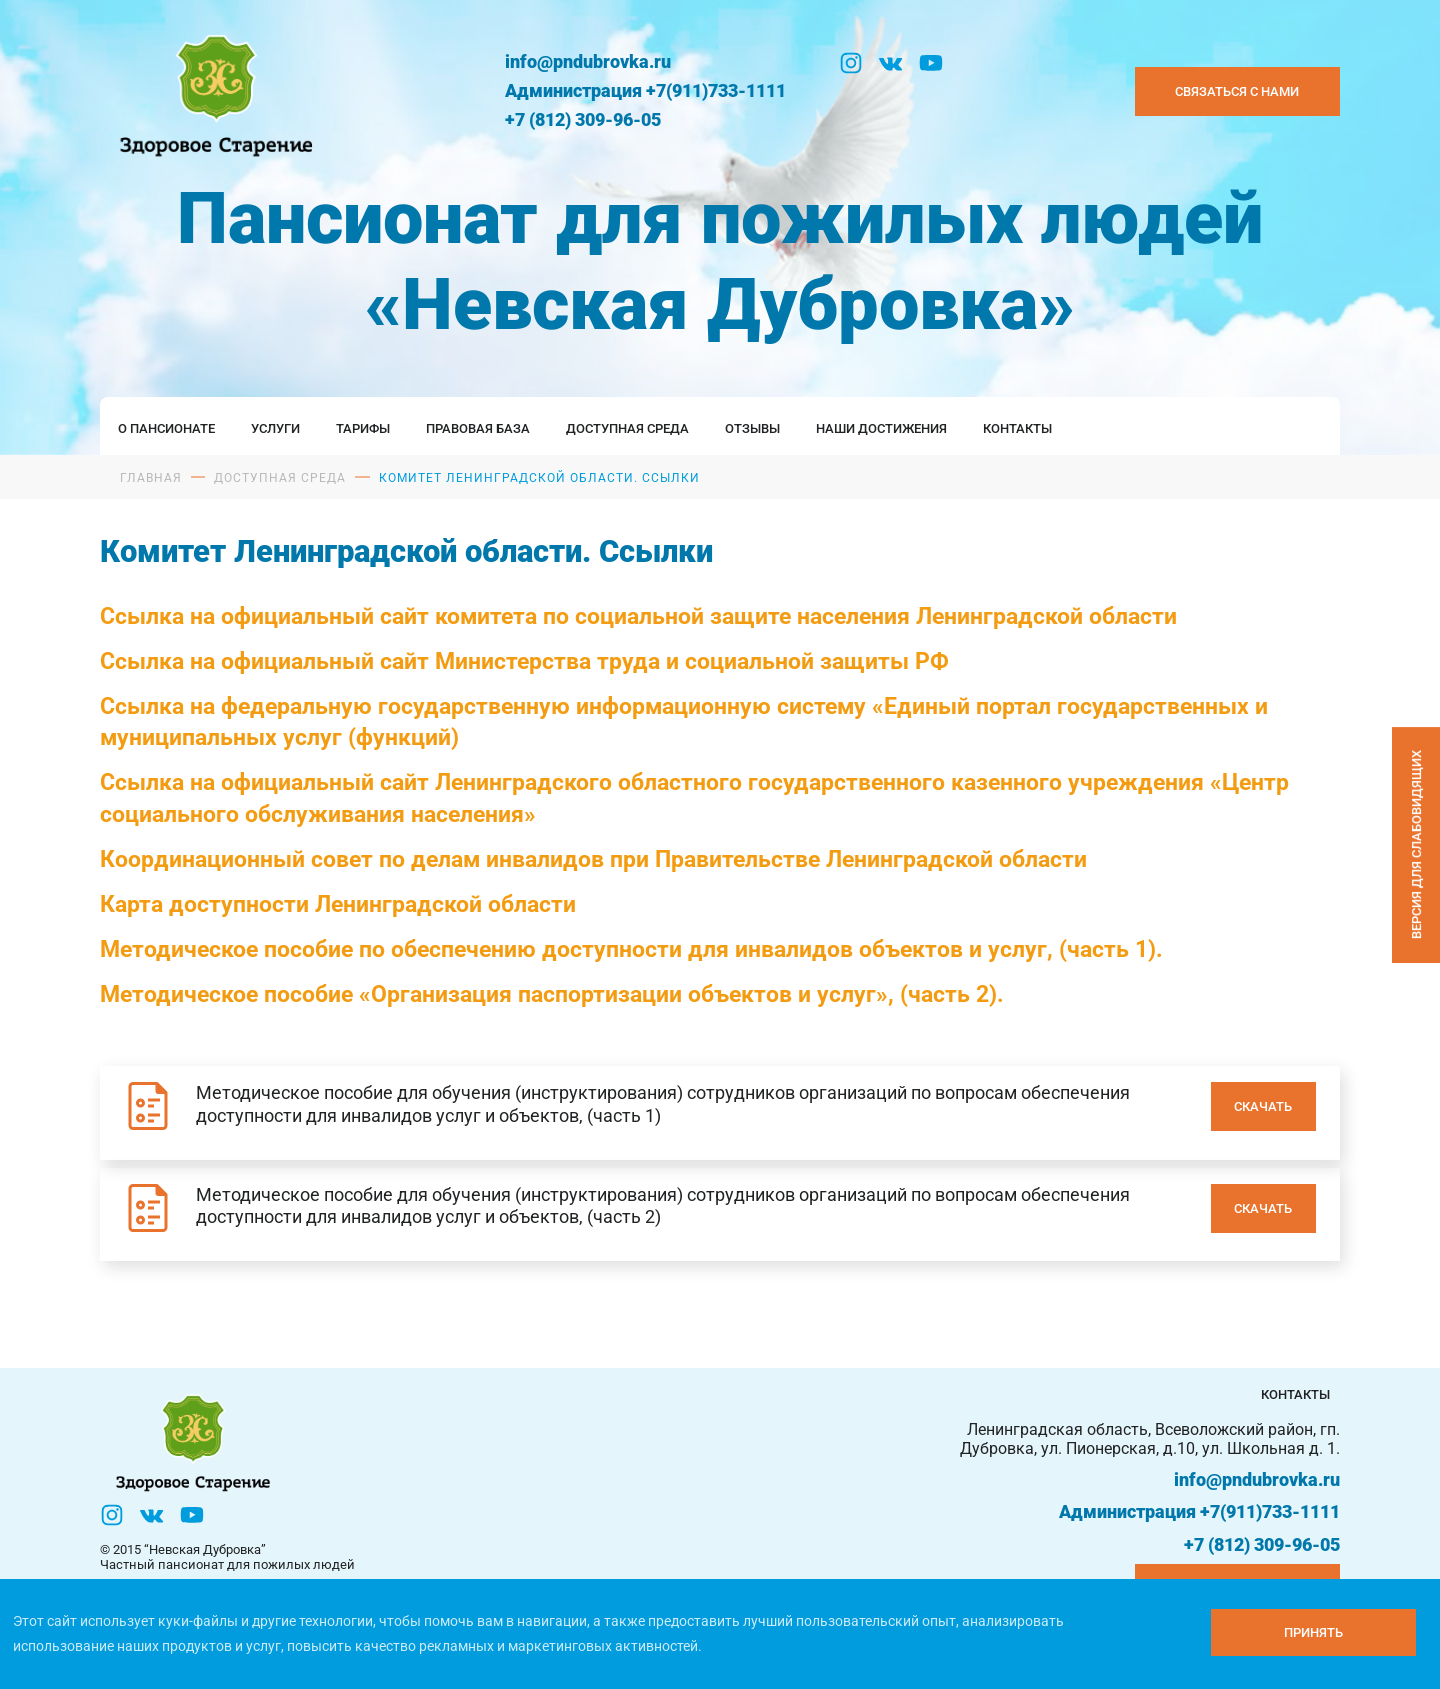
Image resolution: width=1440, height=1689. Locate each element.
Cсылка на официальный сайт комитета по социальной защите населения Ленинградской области (638, 616)
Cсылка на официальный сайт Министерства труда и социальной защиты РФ (524, 661)
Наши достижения (881, 428)
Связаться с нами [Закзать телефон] (1237, 91)
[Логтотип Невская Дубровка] (212, 92)
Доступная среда (627, 428)
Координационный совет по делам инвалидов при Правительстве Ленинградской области (593, 859)
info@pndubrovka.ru (588, 61)
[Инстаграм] (851, 63)
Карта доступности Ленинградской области (338, 904)
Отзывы (752, 428)
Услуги (275, 428)
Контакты (1017, 428)
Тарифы (363, 428)
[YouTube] (931, 63)
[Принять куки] (1313, 1632)
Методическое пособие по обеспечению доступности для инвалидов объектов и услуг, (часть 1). (631, 949)
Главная (151, 478)
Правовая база (478, 428)
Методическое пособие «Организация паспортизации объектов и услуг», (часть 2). (552, 994)
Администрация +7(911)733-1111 (645, 90)
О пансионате (166, 428)
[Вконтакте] (891, 63)
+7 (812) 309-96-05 (583, 119)
